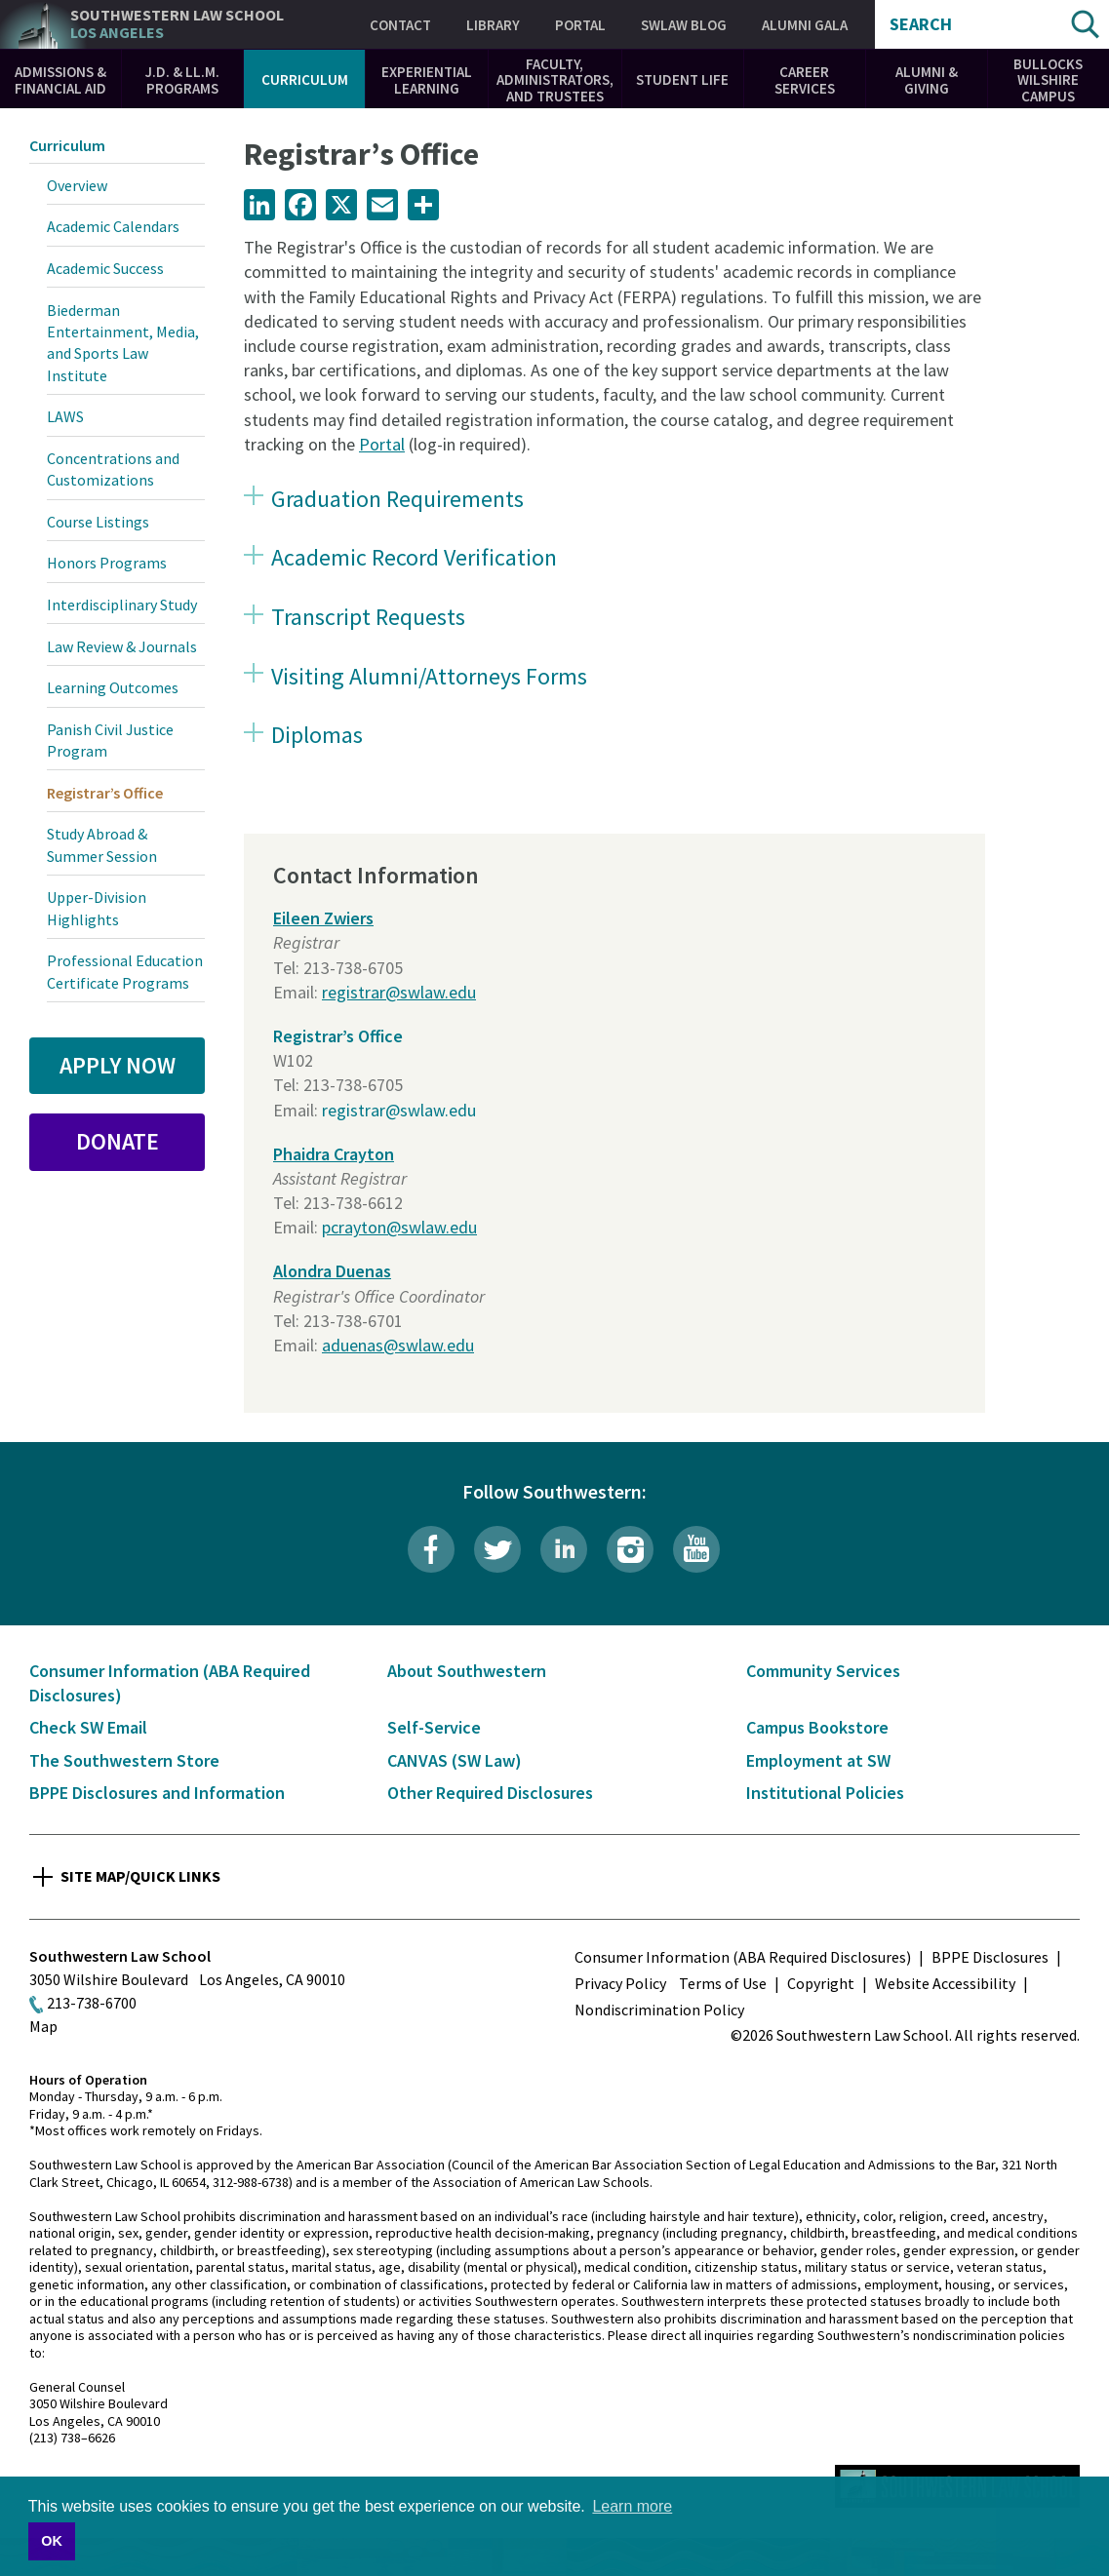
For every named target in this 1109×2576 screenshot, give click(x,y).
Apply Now (117, 1065)
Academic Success (105, 268)
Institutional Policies (825, 1792)
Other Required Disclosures (490, 1792)
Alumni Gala (805, 25)
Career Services (804, 80)
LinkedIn (563, 1549)
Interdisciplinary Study (122, 604)
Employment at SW (818, 1760)
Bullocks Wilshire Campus (1048, 80)
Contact (400, 25)
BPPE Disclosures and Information (157, 1792)
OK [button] (51, 2541)
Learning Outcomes (112, 687)
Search (921, 24)
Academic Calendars (113, 226)
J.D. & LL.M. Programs (182, 80)
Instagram (630, 1549)
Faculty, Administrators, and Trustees (555, 80)
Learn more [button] (632, 2506)
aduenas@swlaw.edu (398, 1345)
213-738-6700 (92, 2002)
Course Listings (98, 521)
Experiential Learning (426, 80)
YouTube (696, 1549)
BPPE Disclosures (990, 1957)
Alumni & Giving (926, 80)
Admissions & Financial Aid (60, 80)
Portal (580, 25)
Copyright (820, 1983)
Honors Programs (107, 562)
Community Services (823, 1670)
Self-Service (434, 1727)
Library (493, 25)
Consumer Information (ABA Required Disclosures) (742, 1957)
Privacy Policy (620, 1983)
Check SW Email (88, 1727)
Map (43, 2026)
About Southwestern (466, 1670)
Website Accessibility (945, 1983)
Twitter (497, 1549)
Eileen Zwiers (323, 918)
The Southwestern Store (124, 1760)
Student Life (682, 79)
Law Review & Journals (122, 646)
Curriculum (304, 79)
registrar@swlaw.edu (399, 992)
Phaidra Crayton (333, 1154)
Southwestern (177, 24)
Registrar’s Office (338, 1036)
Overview (77, 185)
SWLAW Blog (684, 25)
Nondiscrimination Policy (659, 2009)
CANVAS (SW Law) (454, 1760)
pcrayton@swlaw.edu (399, 1227)
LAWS (65, 416)
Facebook (431, 1549)
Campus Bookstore (817, 1727)
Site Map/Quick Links (140, 1876)
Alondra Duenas (332, 1271)
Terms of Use (723, 1983)
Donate (117, 1141)
